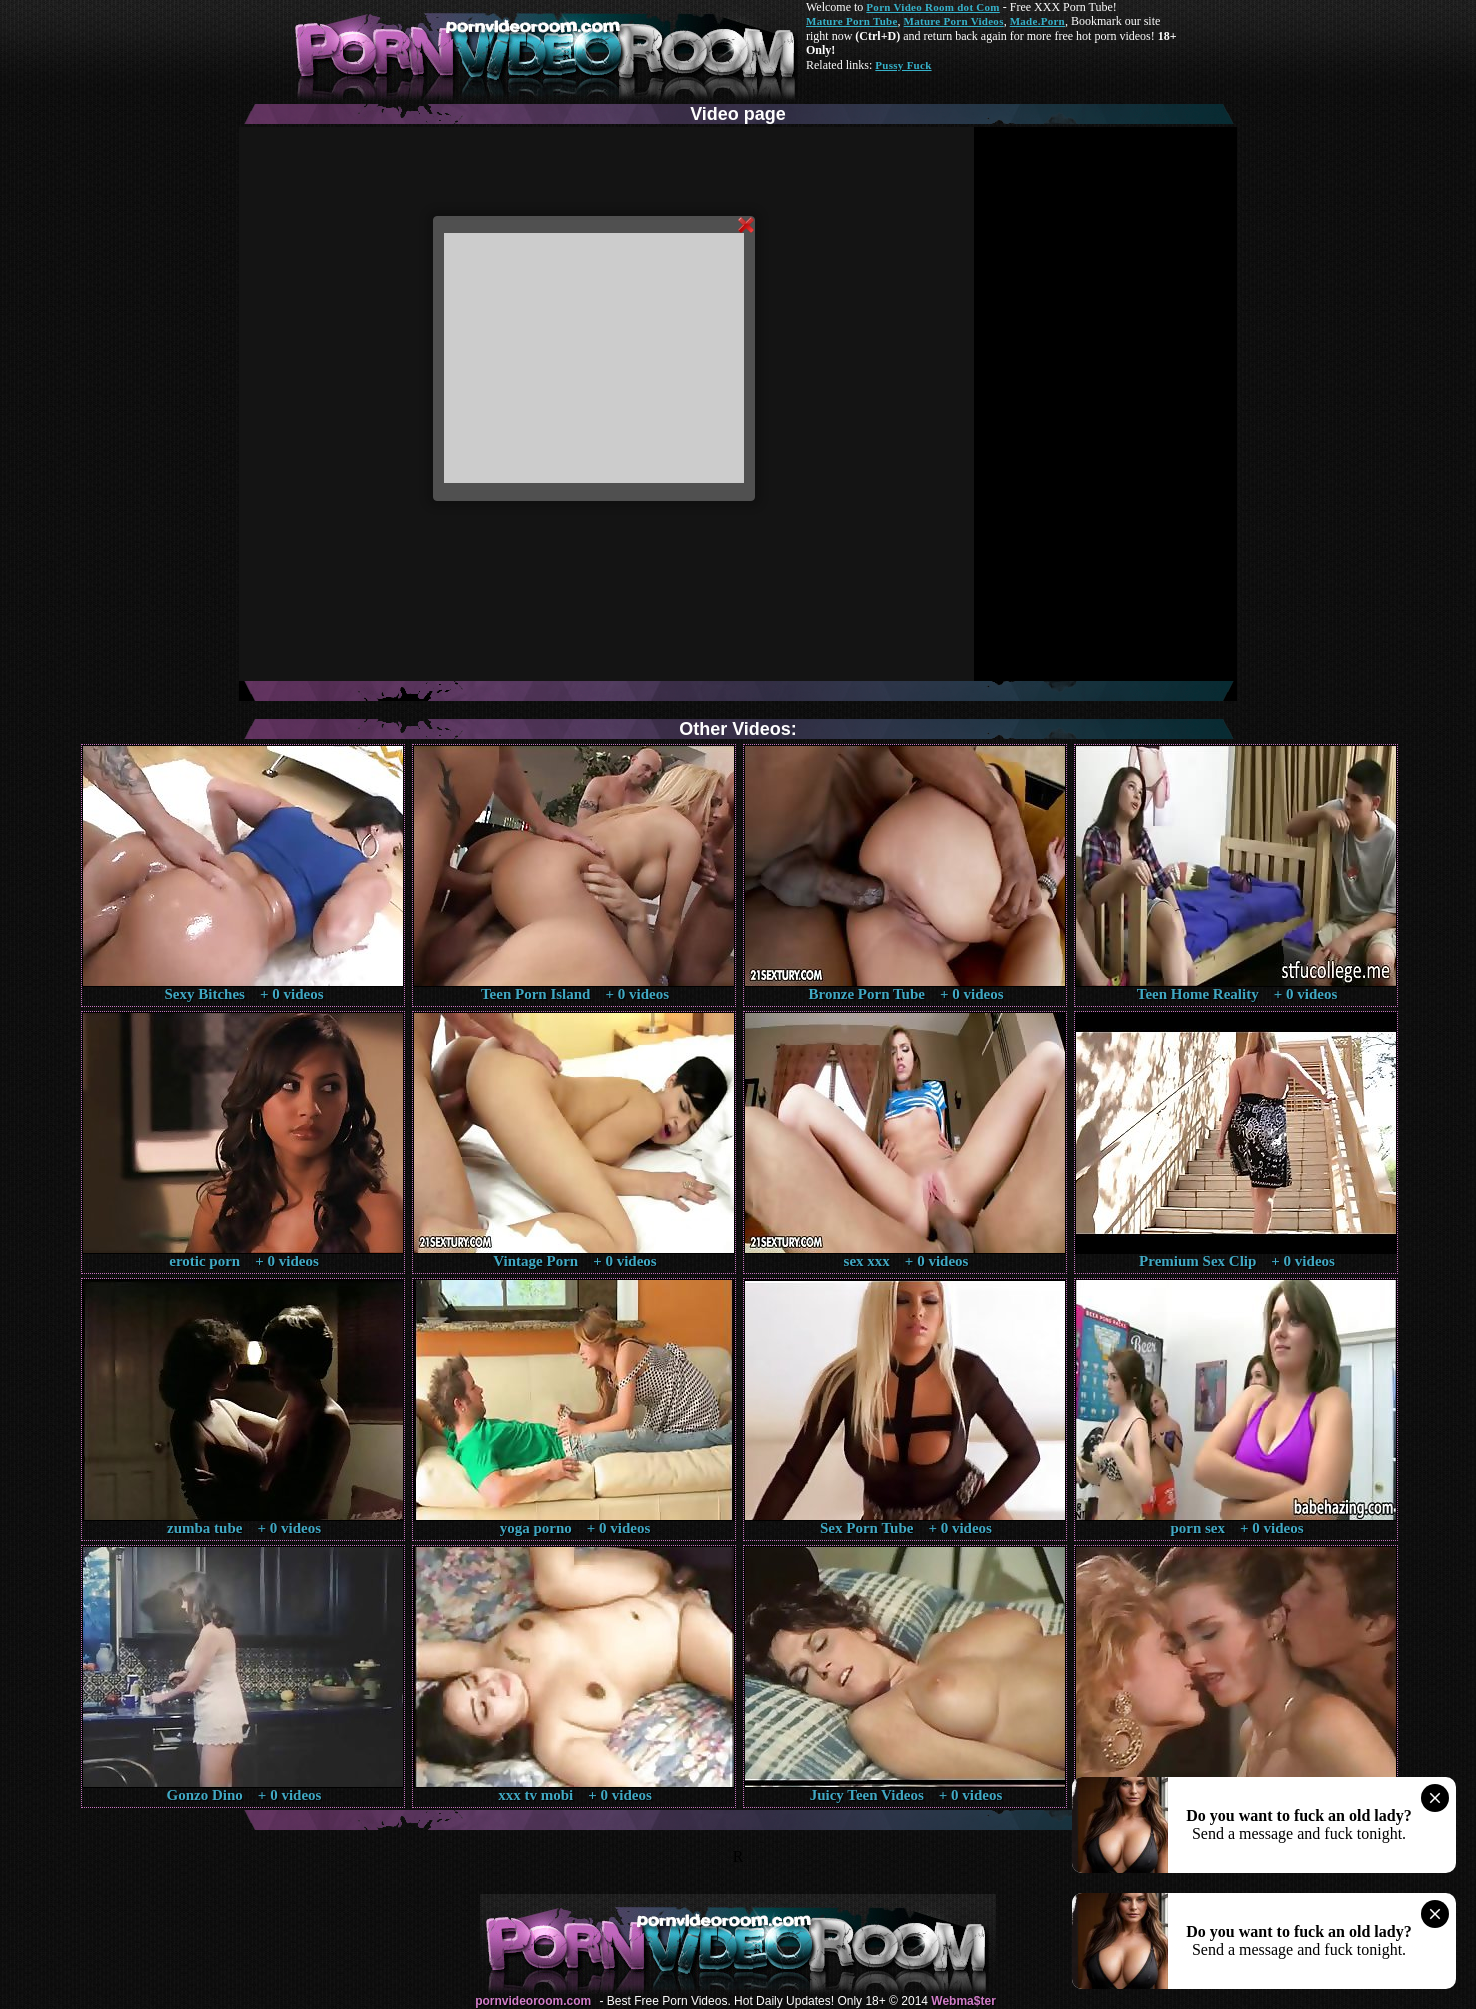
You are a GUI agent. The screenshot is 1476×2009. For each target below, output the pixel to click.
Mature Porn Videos (954, 21)
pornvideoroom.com (533, 2001)
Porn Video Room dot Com (932, 7)
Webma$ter (963, 2001)
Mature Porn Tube (852, 21)
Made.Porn (1037, 21)
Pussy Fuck (903, 65)
